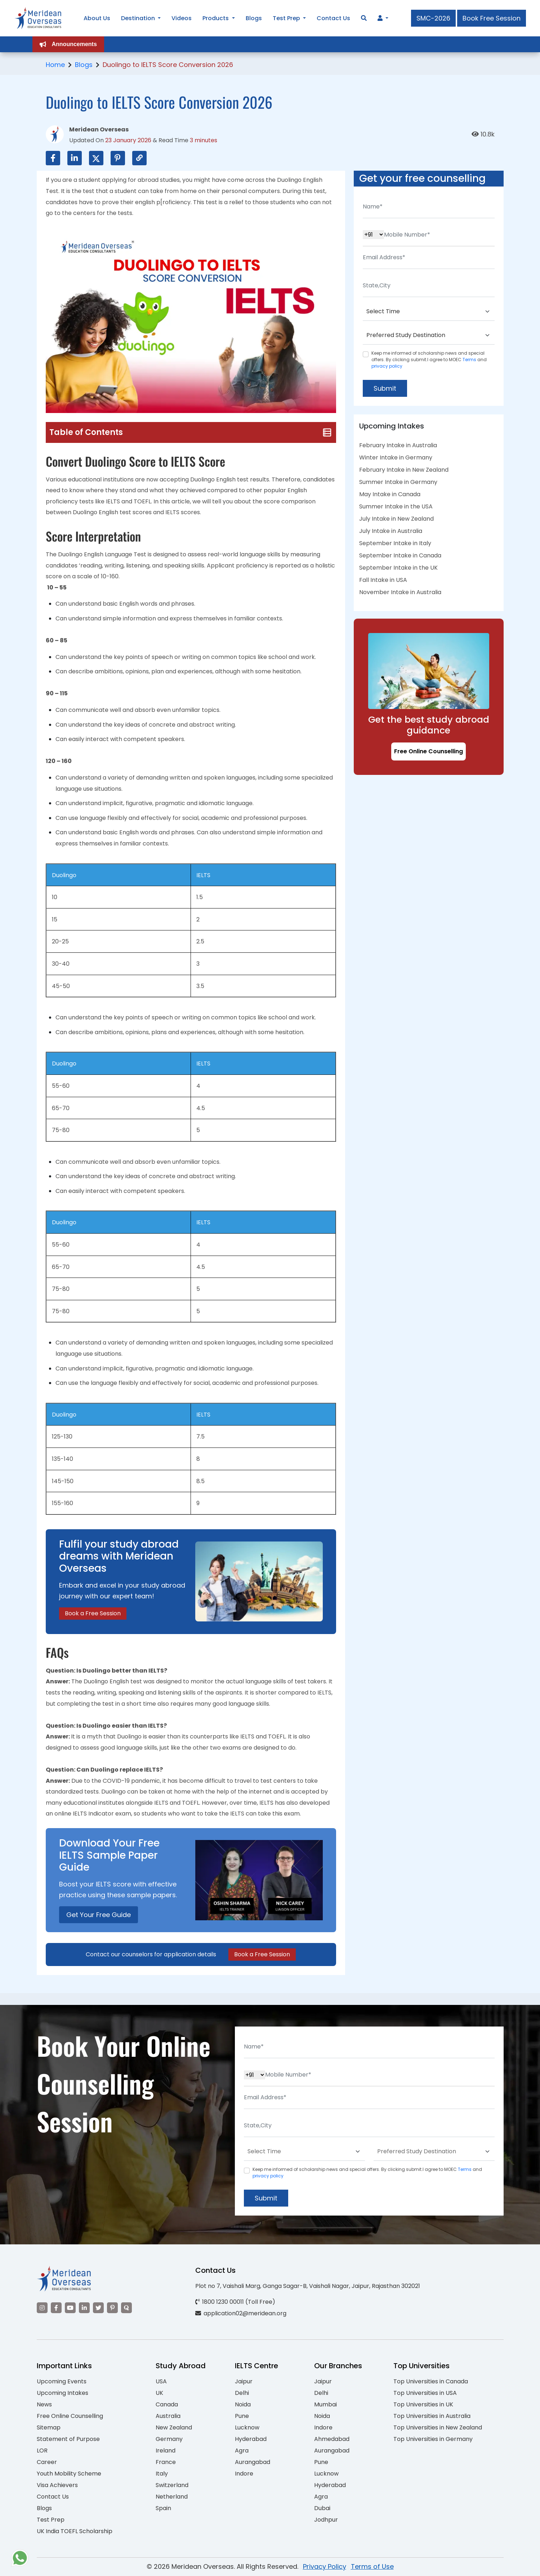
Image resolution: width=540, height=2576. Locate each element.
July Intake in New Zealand (396, 519)
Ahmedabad (331, 2439)
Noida (243, 2404)
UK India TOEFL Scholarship (74, 2531)
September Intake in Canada (400, 555)
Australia (168, 2416)
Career (47, 2462)
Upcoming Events (61, 2381)
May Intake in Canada (389, 494)
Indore (244, 2473)
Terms (469, 359)
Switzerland (172, 2485)
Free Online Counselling (428, 751)
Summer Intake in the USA (396, 506)
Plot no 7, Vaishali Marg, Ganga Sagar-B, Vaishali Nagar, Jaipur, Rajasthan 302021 (307, 2286)
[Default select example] (429, 311)
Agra (242, 2450)
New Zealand (174, 2427)
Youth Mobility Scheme (69, 2473)
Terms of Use (372, 2566)
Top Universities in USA (425, 2393)
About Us (97, 18)
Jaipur (244, 2381)
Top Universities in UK (423, 2404)
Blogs (84, 64)
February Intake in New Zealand (403, 470)
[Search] (364, 18)
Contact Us (53, 2496)
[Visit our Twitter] (98, 2307)
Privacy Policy (324, 2566)
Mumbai (325, 2404)
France (166, 2462)
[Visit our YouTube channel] (70, 2307)
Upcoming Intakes (62, 2393)
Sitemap (49, 2427)
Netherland (172, 2496)
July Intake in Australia (390, 531)
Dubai (322, 2508)
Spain (163, 2508)
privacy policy (386, 366)
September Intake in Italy (395, 543)
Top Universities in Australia (431, 2416)
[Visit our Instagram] (42, 2307)
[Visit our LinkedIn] (84, 2307)
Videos (181, 18)
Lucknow (247, 2427)
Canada (167, 2404)
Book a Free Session (93, 1613)
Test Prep (50, 2520)
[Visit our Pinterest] (112, 2307)
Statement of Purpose (68, 2439)
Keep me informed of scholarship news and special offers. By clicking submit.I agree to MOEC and (429, 359)
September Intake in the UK (398, 568)
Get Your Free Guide (98, 1914)
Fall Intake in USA (383, 580)
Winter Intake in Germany (395, 457)
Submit (385, 388)
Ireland (165, 2450)
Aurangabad (252, 2462)
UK (159, 2393)
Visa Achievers (57, 2485)
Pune (242, 2416)
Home (55, 64)
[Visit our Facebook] (56, 2307)
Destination (138, 18)
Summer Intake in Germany (398, 482)
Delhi (242, 2393)
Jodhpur (326, 2520)
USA (161, 2381)
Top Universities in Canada (430, 2381)
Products (215, 18)
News (44, 2404)
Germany (169, 2439)
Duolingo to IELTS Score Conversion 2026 (168, 64)
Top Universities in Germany (433, 2439)
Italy (162, 2473)
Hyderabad (251, 2439)
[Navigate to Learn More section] (380, 18)
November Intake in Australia (400, 592)
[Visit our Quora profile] (126, 2307)
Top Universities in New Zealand (437, 2427)
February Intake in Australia (398, 445)
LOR (42, 2450)
